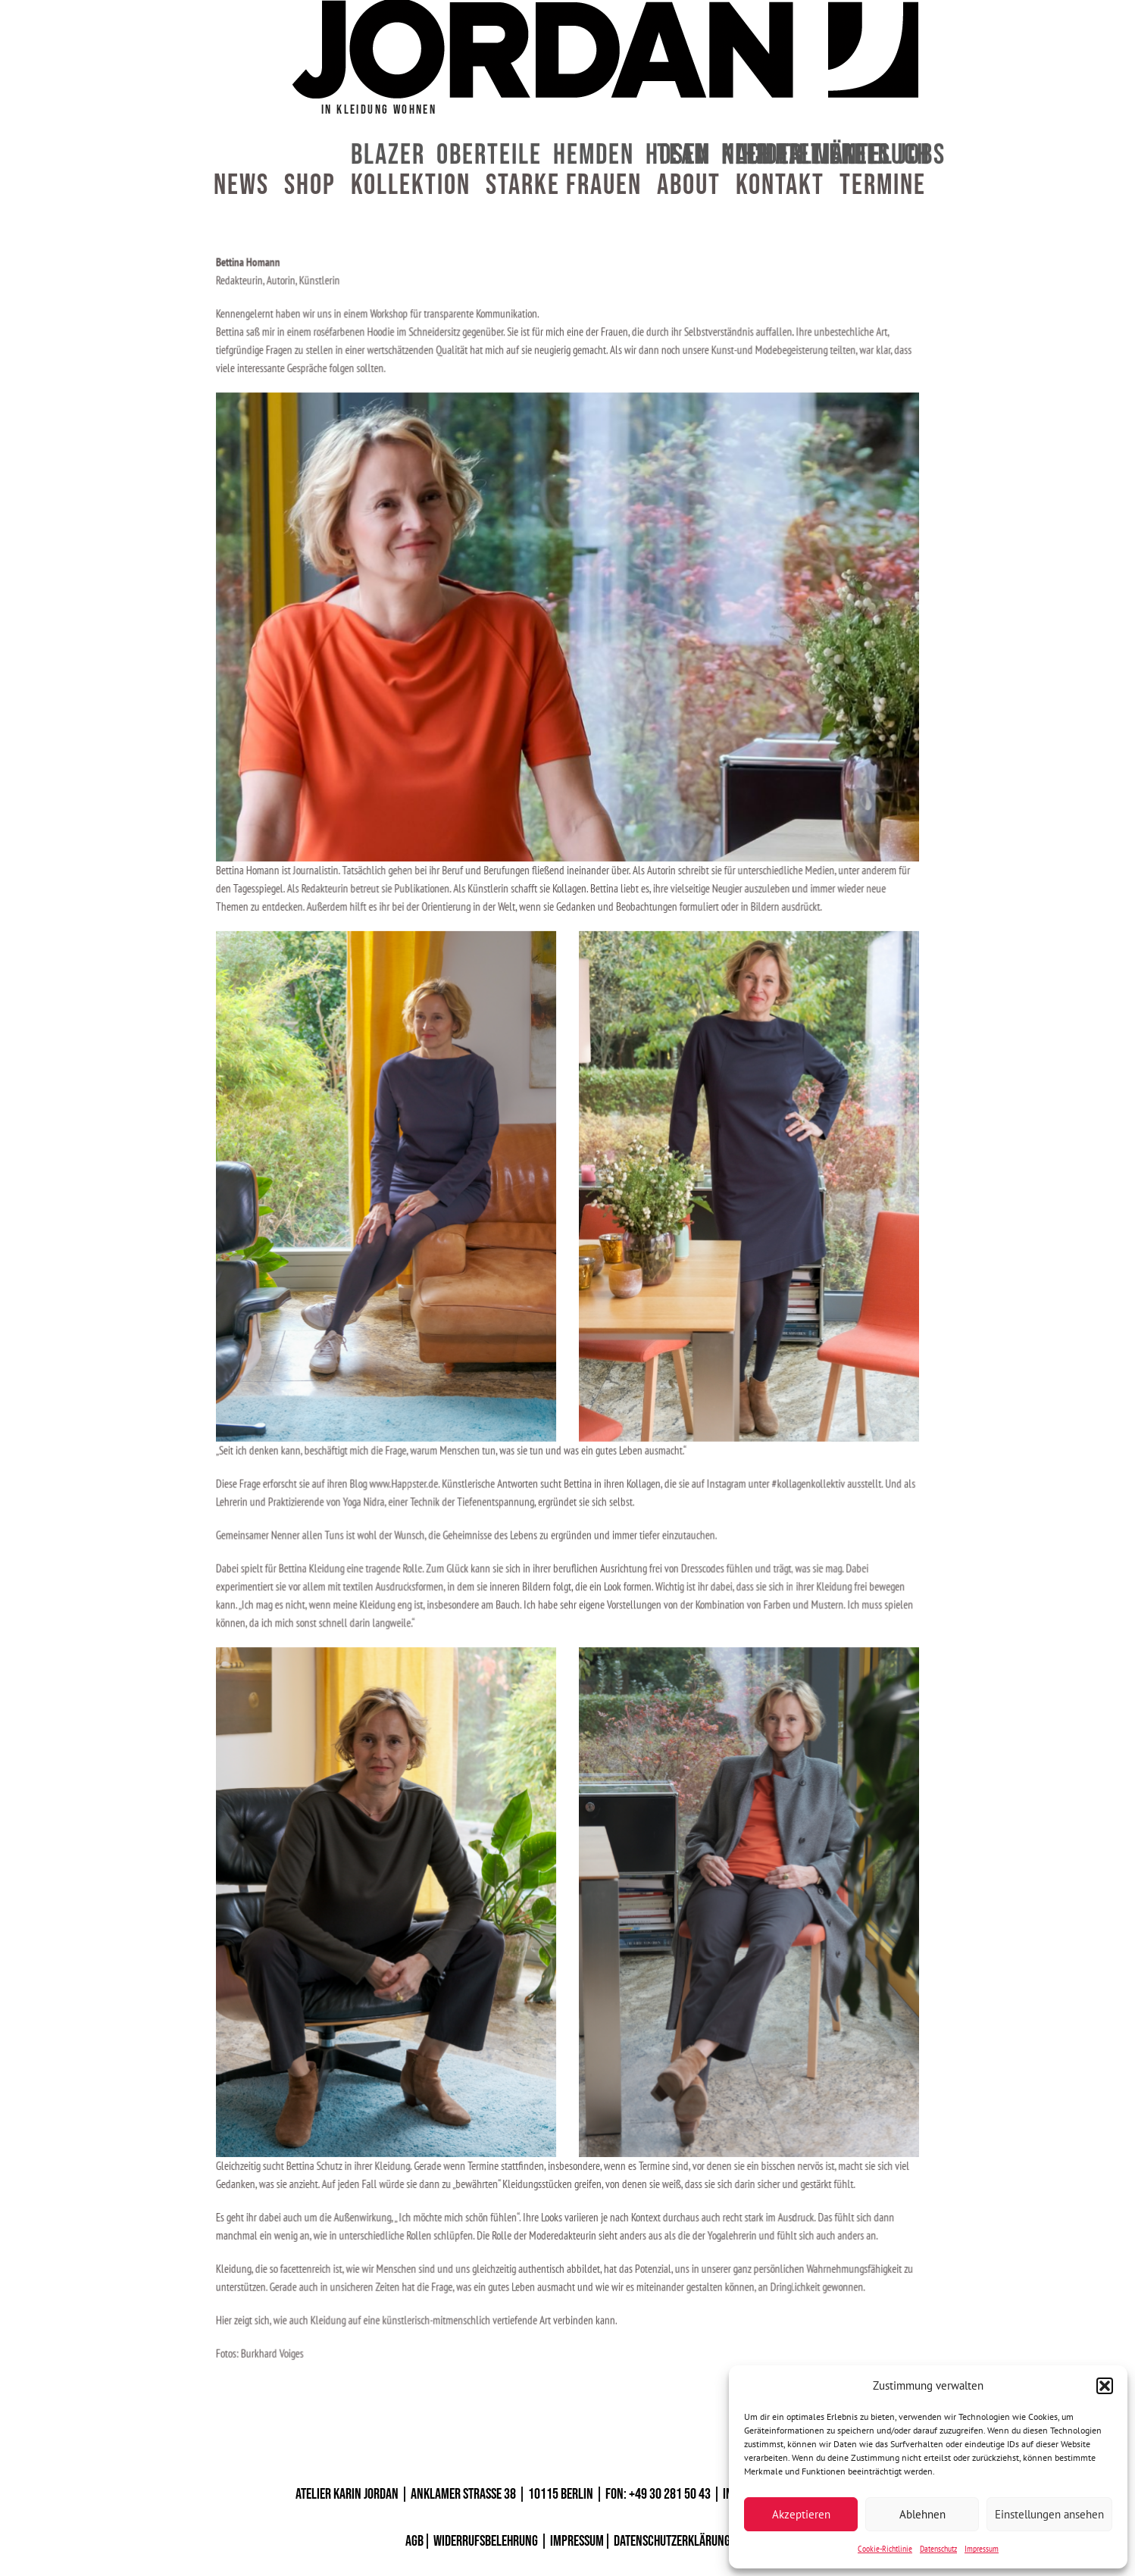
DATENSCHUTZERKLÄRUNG (672, 2541)
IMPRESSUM (577, 2541)
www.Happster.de (417, 1469)
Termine (883, 185)
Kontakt (780, 185)
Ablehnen (922, 2514)
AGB (414, 2541)
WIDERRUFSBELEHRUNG (485, 2541)
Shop (310, 185)
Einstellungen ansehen (1049, 2514)
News (241, 185)
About (689, 185)
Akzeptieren (801, 2514)
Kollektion (411, 185)
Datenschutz (938, 2548)
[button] (1104, 2385)
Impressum (982, 2548)
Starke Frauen (564, 185)
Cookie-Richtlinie (885, 2548)
